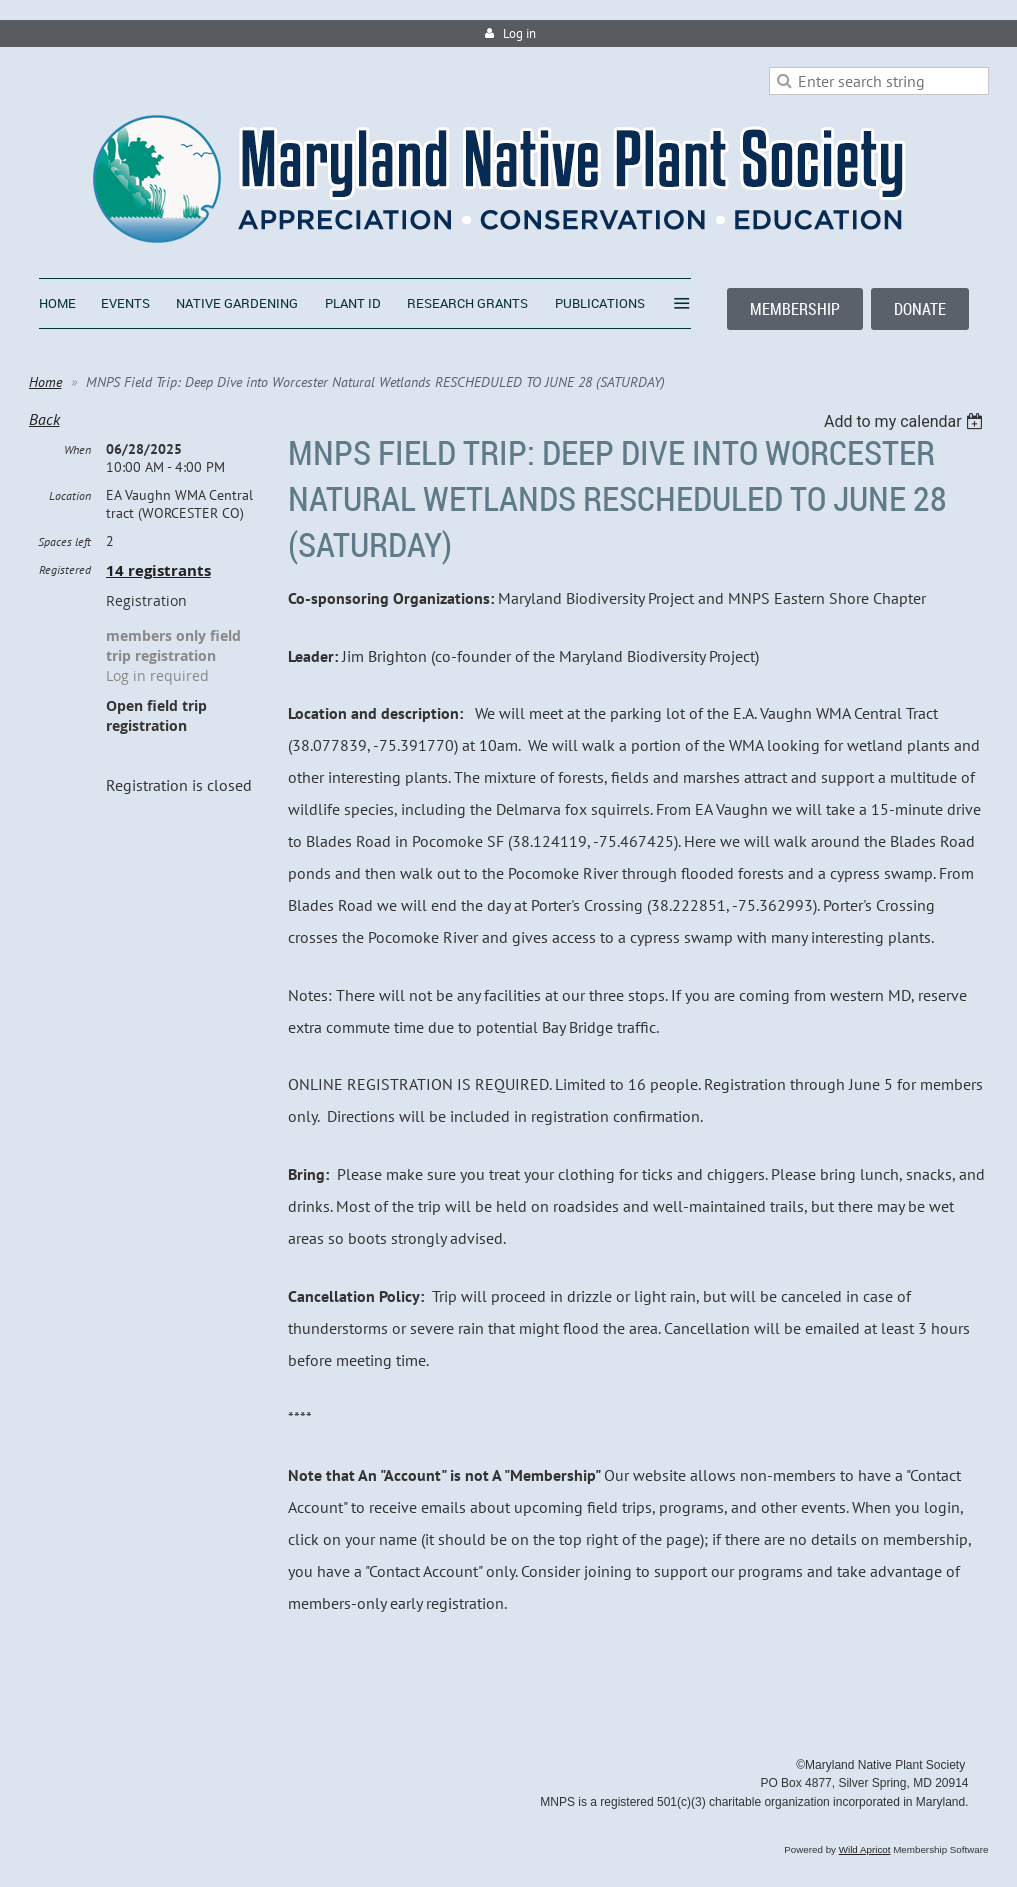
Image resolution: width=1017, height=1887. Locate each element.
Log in (519, 33)
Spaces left (64, 541)
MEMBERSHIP (795, 309)
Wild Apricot (865, 1849)
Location (70, 495)
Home (45, 382)
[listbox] (906, 421)
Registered (65, 569)
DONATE (920, 309)
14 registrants (158, 570)
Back (44, 419)
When (77, 449)
